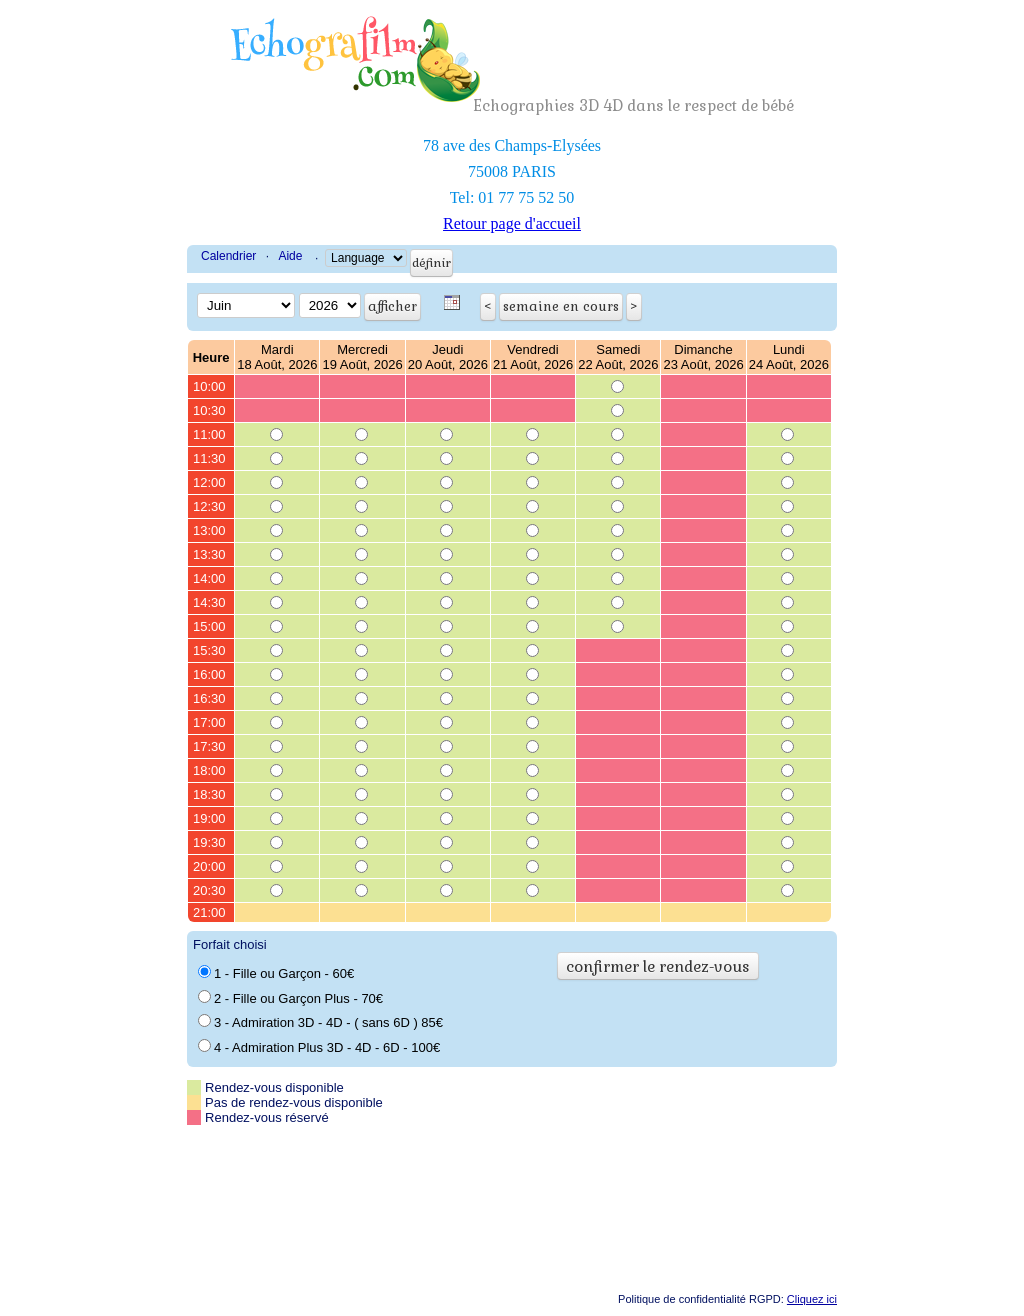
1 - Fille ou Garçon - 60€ (276, 973)
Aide (290, 256)
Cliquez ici (812, 1299)
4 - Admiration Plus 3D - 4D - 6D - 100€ (319, 1047)
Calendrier (228, 256)
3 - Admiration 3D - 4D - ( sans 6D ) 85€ (320, 1022)
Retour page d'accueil (512, 223)
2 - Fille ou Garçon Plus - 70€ (290, 998)
